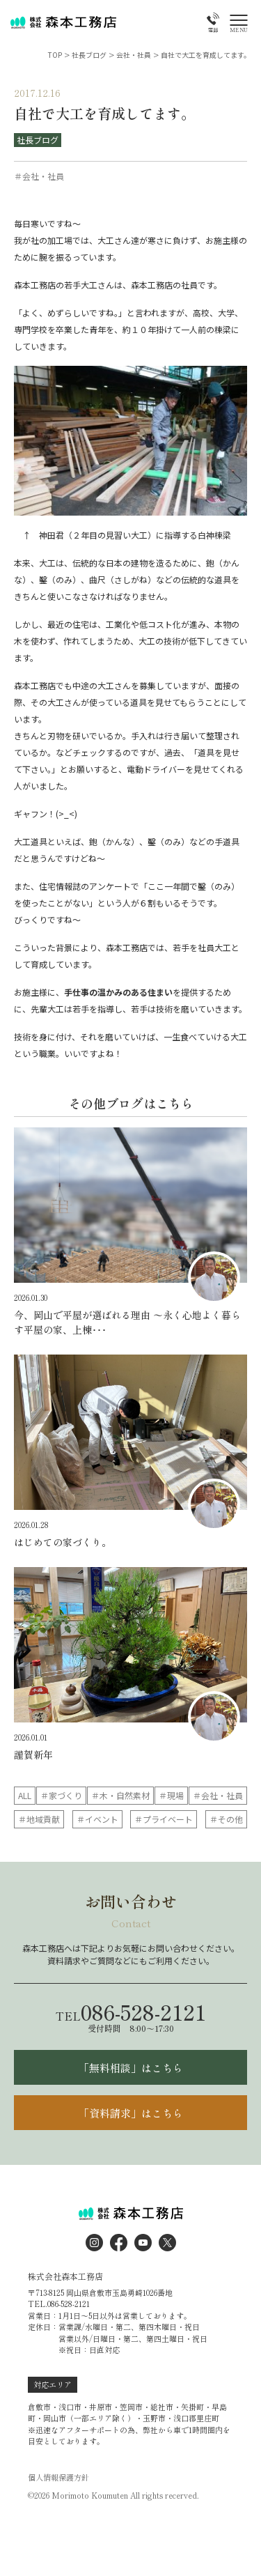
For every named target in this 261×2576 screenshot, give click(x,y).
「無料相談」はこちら (131, 2067)
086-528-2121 (131, 2011)
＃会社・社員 (218, 1795)
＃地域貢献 (39, 1819)
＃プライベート (163, 1819)
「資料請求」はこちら (131, 2113)
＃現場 (171, 1795)
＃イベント (97, 1819)
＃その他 (226, 1819)
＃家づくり (61, 1795)
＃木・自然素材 (120, 1795)
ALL (24, 1795)
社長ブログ (37, 140)
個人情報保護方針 (58, 2477)
